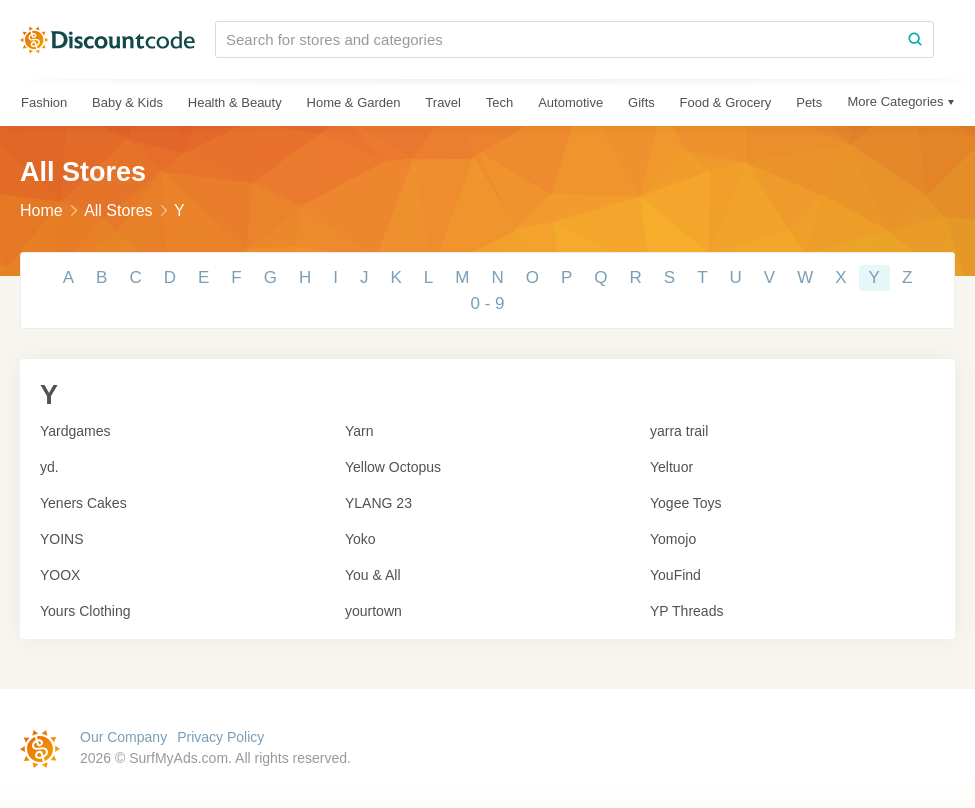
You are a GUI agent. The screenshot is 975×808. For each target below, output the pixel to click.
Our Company (123, 737)
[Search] (915, 39)
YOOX (60, 575)
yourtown (373, 611)
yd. (49, 467)
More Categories (895, 101)
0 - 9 (487, 303)
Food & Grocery (726, 102)
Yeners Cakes (83, 503)
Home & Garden (354, 102)
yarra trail (679, 431)
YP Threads (686, 611)
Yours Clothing (85, 611)
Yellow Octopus (393, 467)
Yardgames (75, 431)
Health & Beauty (235, 102)
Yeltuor (671, 467)
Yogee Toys (686, 503)
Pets (809, 102)
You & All (373, 575)
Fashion (44, 102)
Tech (499, 102)
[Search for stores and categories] (556, 39)
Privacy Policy (220, 737)
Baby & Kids (127, 102)
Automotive (570, 102)
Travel (443, 102)
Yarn (359, 431)
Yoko (360, 539)
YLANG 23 (378, 503)
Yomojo (673, 539)
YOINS (62, 539)
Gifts (641, 102)
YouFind (675, 575)
